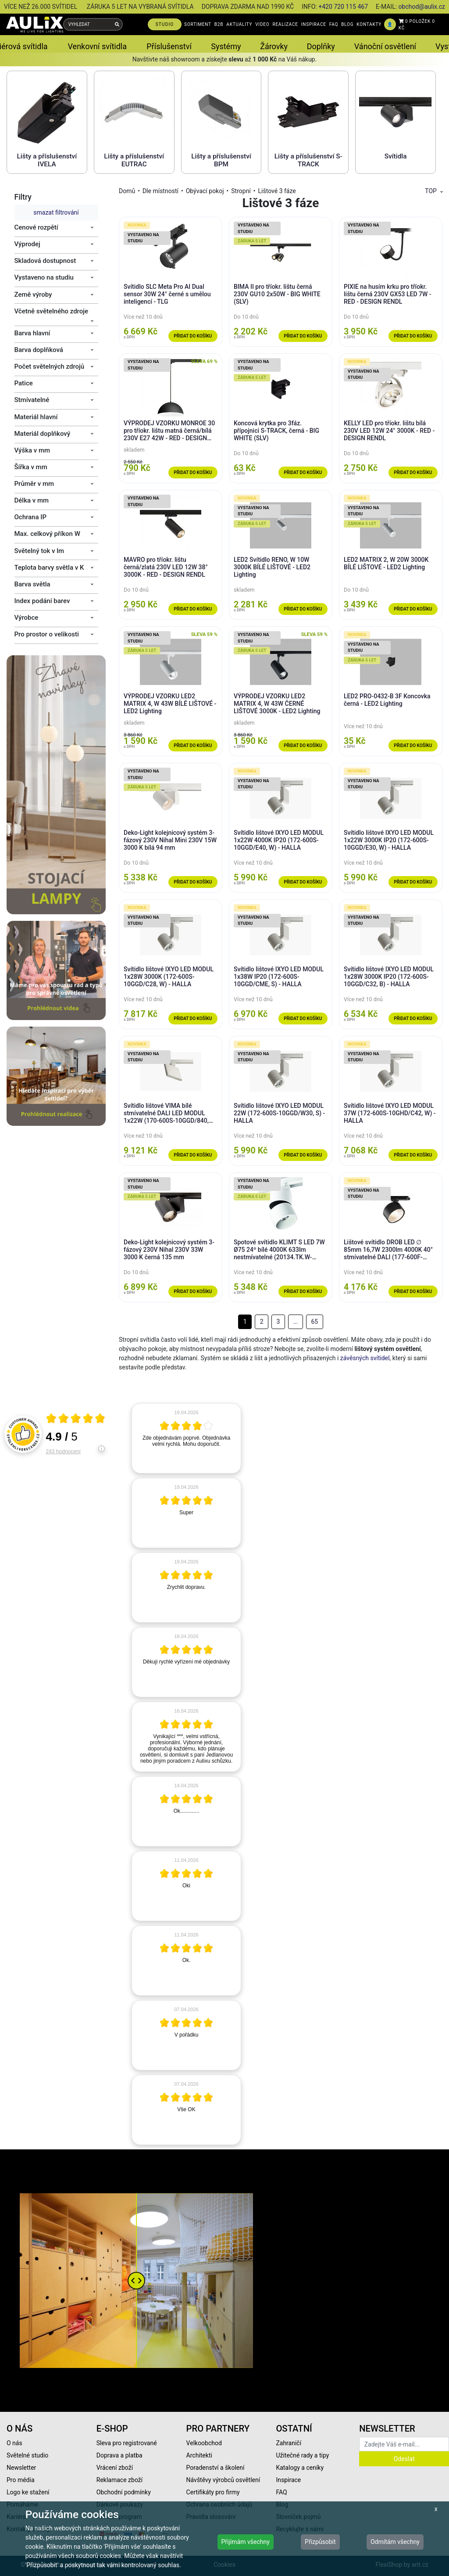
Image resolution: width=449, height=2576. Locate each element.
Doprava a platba (119, 2455)
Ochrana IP (30, 517)
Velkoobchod (204, 2443)
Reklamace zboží (119, 2479)
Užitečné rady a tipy (302, 2455)
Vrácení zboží (114, 2467)
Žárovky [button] (274, 46)
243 (63, 1451)
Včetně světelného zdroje (51, 311)
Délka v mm (31, 500)
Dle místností (160, 190)
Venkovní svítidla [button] (97, 46)
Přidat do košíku (193, 336)
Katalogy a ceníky (300, 2467)
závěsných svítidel (365, 1358)
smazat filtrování (55, 212)
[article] (186, 1438)
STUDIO (165, 24)
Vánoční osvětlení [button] (385, 46)
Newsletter (21, 2467)
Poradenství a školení (215, 2467)
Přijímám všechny (245, 2541)
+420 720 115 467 (343, 6)
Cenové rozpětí (36, 227)
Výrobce (26, 618)
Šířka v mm (30, 467)
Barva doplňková (38, 350)
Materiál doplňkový (42, 434)
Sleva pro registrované (126, 2443)
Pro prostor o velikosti (46, 634)
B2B (218, 24)
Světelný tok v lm (39, 551)
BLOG (347, 24)
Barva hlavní (32, 333)
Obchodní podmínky (123, 2492)
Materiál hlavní (36, 417)
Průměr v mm (34, 484)
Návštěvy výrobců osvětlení (223, 2479)
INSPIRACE (313, 24)
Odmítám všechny (395, 2541)
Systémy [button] (226, 46)
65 (314, 1321)
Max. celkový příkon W (47, 534)
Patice (23, 383)
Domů (127, 190)
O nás (14, 2443)
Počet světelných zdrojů (49, 366)
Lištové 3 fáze (277, 190)
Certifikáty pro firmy (213, 2492)
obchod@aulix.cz (422, 6)
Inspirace (288, 2479)
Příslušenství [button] (169, 46)
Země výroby (33, 294)
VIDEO (262, 24)
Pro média (21, 2479)
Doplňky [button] (321, 46)
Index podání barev (42, 601)
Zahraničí (288, 2443)
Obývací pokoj (205, 190)
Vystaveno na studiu (44, 277)
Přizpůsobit (320, 2541)
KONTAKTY (368, 24)
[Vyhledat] (117, 24)
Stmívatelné (32, 400)
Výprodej (27, 244)
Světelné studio (27, 2455)
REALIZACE (285, 24)
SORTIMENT (197, 24)
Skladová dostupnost (45, 261)
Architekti (199, 2455)
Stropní (241, 190)
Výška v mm (32, 450)
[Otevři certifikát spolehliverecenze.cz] (76, 1419)
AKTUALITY (239, 24)
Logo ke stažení (28, 2492)
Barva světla (32, 584)
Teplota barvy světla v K (49, 567)
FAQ (333, 24)
